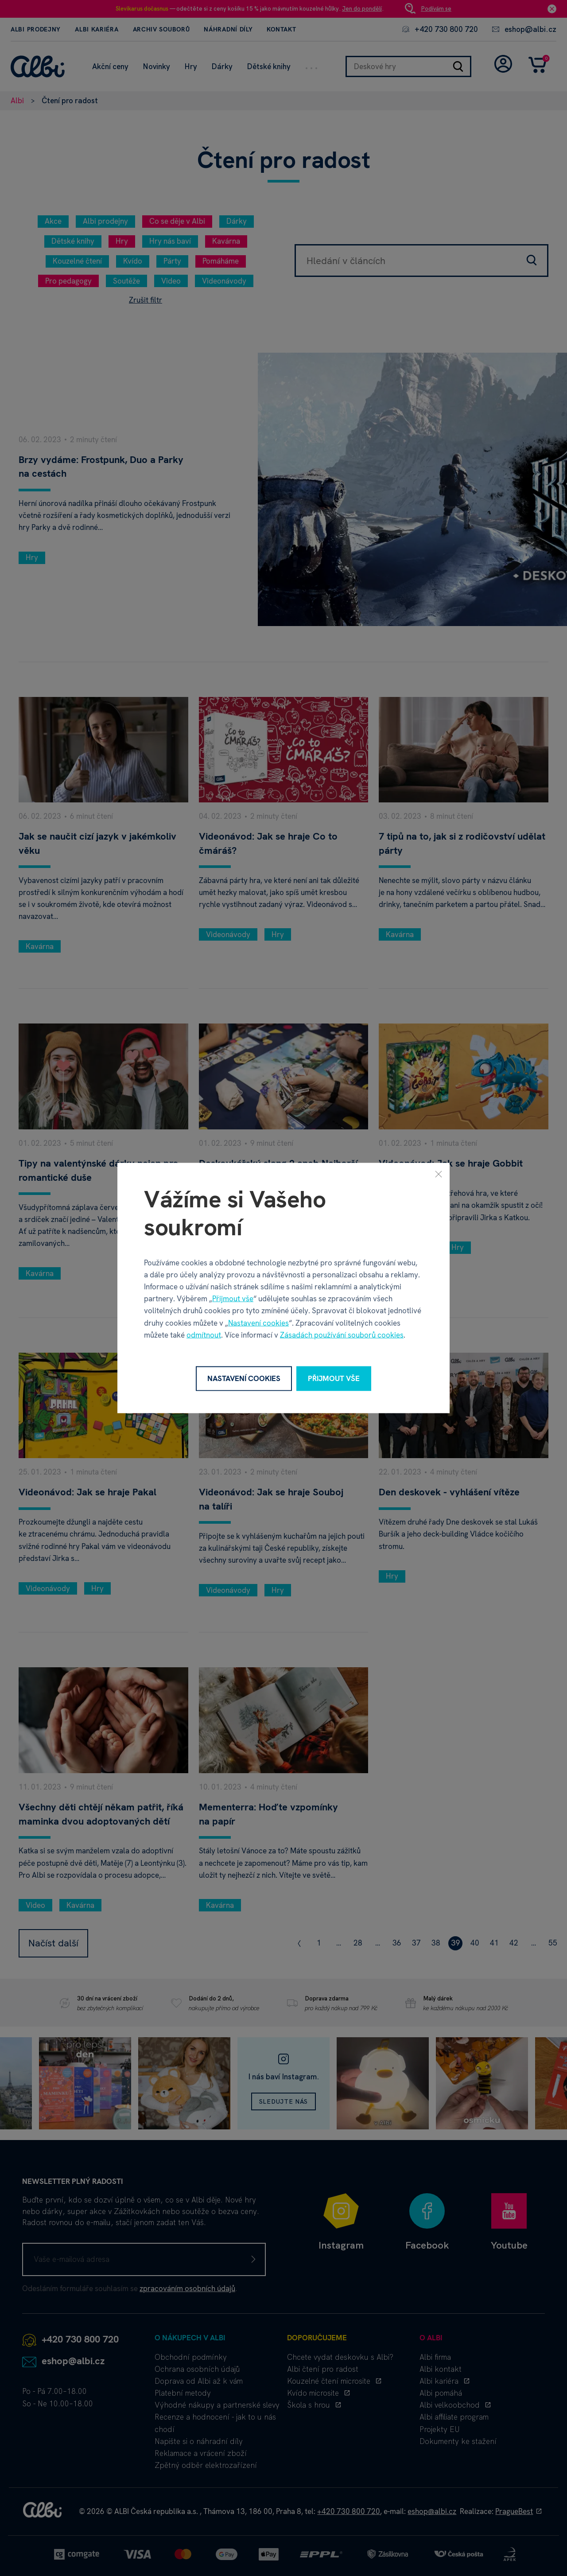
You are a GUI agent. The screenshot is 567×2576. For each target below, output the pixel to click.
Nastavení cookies (258, 1322)
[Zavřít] (438, 1174)
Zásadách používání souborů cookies (342, 1334)
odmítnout (203, 1334)
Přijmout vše (232, 1299)
